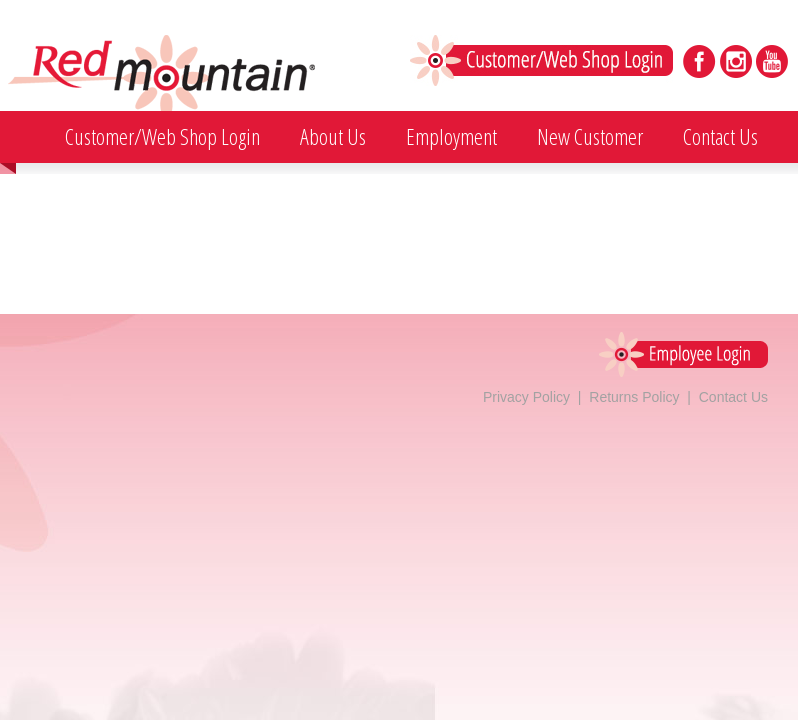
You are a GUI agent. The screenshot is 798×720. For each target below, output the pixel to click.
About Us (333, 136)
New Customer (590, 136)
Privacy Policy (526, 397)
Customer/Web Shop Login (162, 136)
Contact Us (720, 136)
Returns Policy (634, 397)
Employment (451, 136)
